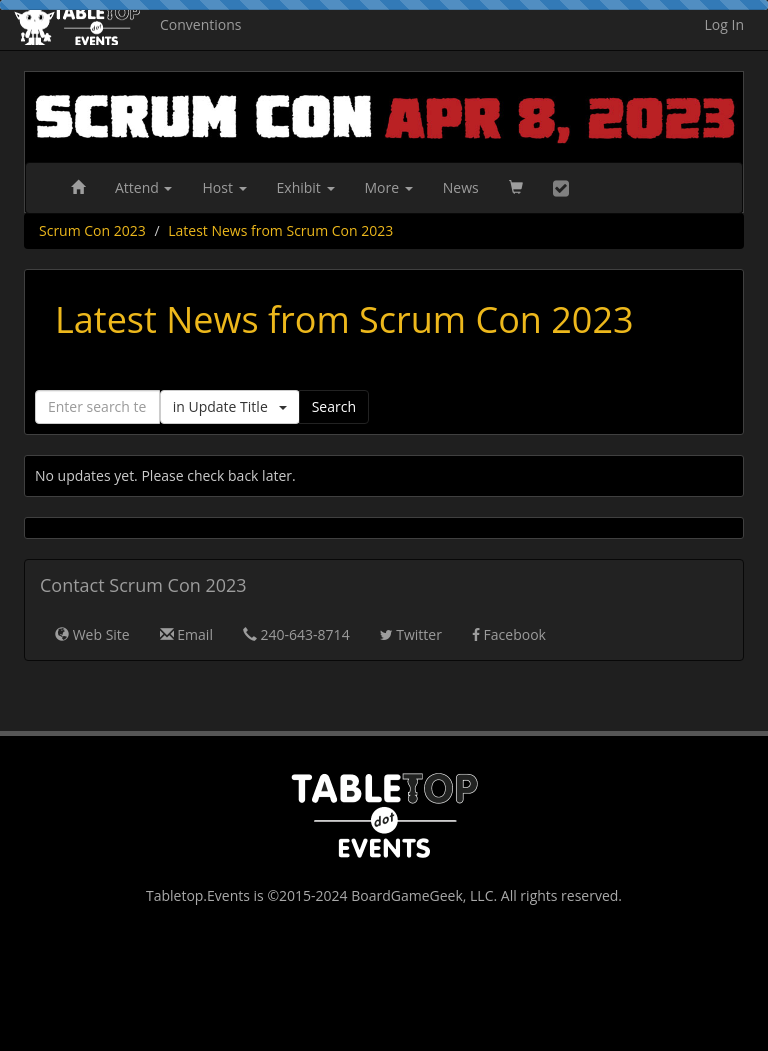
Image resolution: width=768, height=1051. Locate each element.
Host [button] (224, 187)
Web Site (92, 634)
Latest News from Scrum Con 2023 (280, 230)
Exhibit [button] (306, 187)
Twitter (411, 634)
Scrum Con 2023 (92, 230)
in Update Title (230, 406)
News (461, 187)
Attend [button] (143, 187)
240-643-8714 (296, 634)
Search (334, 406)
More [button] (389, 187)
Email (186, 634)
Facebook (509, 634)
